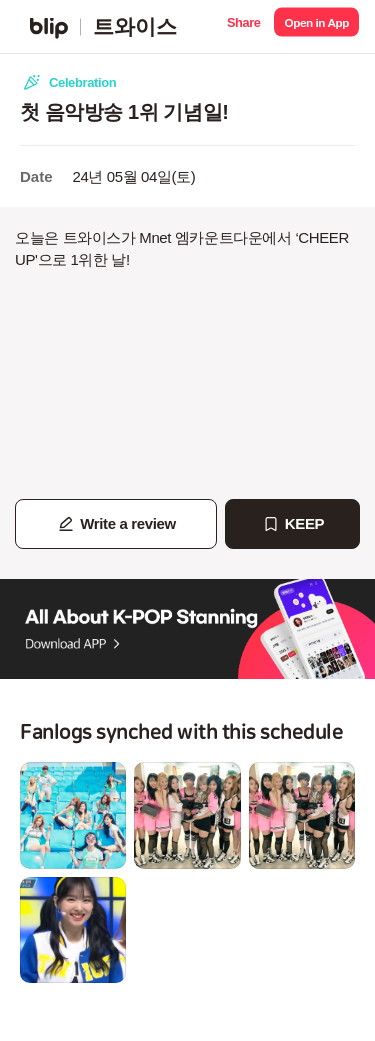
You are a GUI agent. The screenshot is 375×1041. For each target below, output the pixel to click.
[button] (243, 26)
